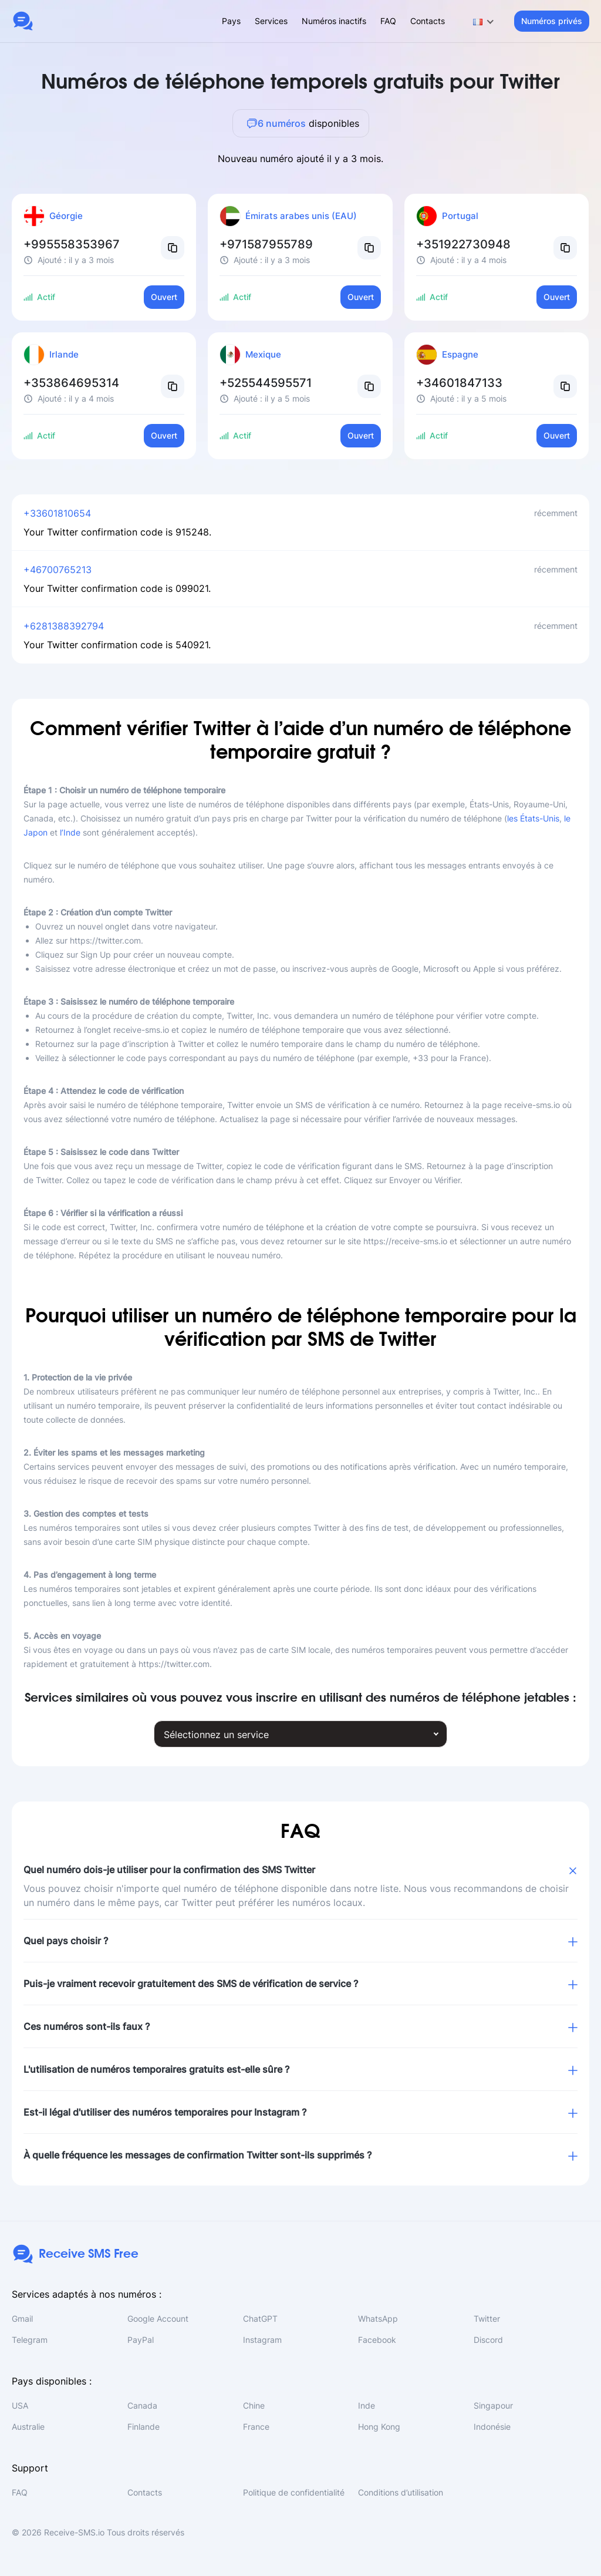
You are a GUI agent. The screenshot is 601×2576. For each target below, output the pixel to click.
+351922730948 (463, 244)
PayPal (140, 2340)
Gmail (22, 2319)
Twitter (487, 2319)
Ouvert (164, 297)
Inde (366, 2405)
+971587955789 (266, 244)
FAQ (388, 21)
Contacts (427, 21)
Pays (231, 21)
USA (20, 2405)
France (256, 2427)
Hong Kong (379, 2427)
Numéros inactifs (334, 21)
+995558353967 (71, 244)
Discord (488, 2340)
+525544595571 (266, 383)
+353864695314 (71, 383)
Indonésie (492, 2427)
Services (271, 21)
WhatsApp (378, 2319)
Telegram (30, 2340)
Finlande (143, 2427)
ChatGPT (260, 2319)
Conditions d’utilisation (400, 2492)
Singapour (493, 2405)
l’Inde (70, 832)
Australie (28, 2427)
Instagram (262, 2340)
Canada (142, 2405)
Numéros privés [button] (551, 21)
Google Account (157, 2319)
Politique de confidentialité (294, 2492)
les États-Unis (533, 818)
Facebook (377, 2340)
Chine (254, 2405)
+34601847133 (459, 383)
